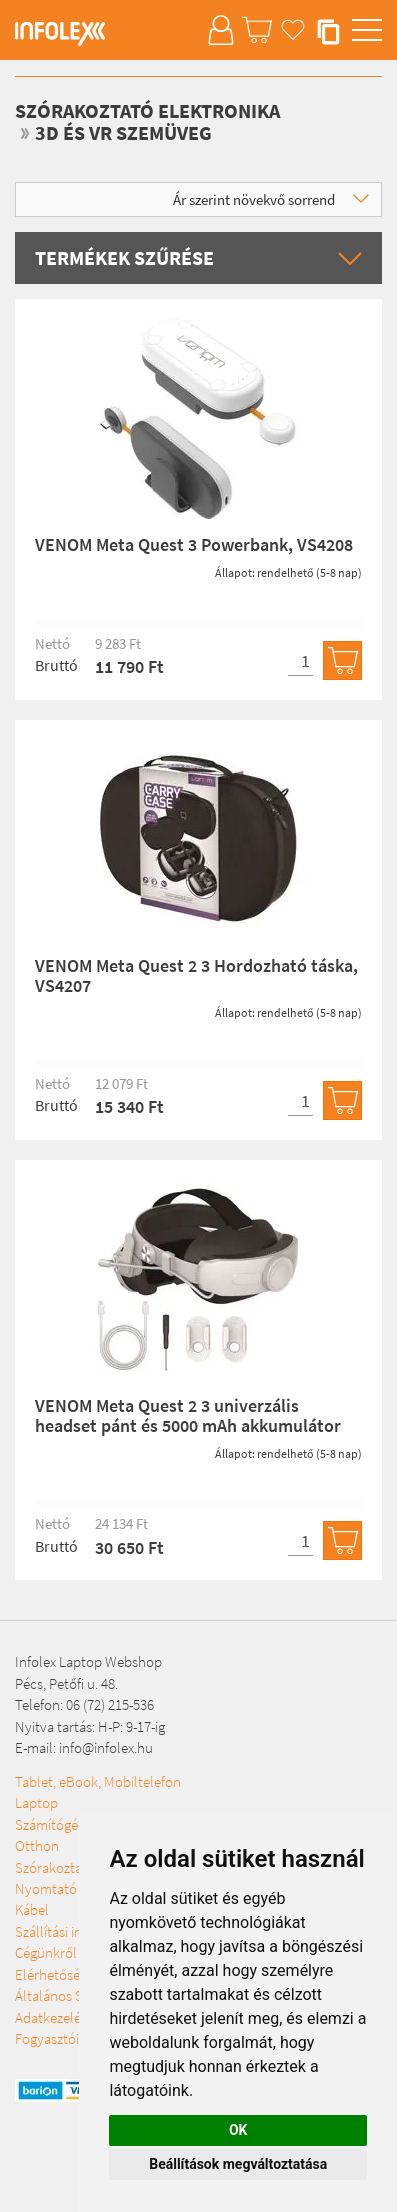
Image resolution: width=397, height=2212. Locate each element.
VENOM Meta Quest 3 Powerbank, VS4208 (194, 544)
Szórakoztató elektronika (147, 110)
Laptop (36, 1802)
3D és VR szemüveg (123, 132)
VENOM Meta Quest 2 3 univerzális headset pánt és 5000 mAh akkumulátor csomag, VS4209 (188, 1425)
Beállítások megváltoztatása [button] (238, 2164)
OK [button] (238, 2130)
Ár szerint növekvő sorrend (271, 199)
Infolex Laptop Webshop (88, 1661)
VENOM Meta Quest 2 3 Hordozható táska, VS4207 (196, 975)
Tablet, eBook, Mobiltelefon (98, 1781)
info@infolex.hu (106, 1747)
